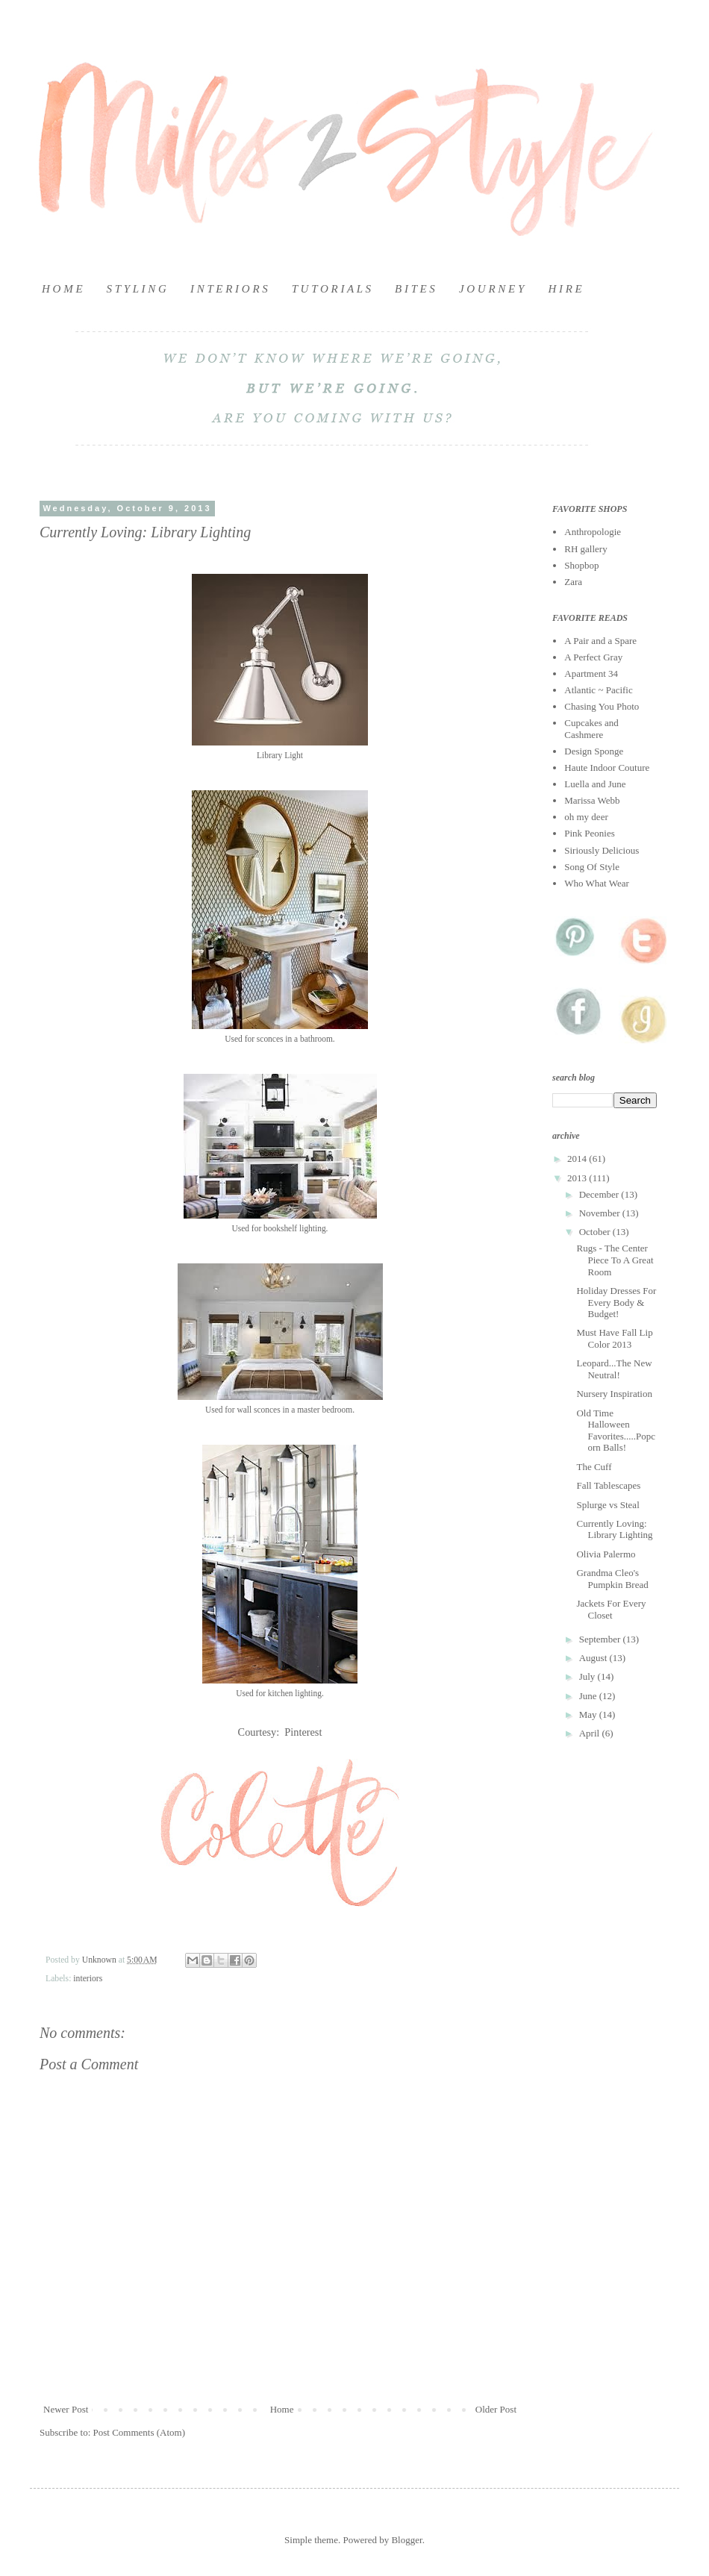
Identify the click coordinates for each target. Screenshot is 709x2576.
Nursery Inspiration (614, 1393)
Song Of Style (591, 866)
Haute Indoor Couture (606, 767)
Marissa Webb (591, 800)
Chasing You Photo (601, 706)
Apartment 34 (591, 673)
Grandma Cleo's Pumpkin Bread (612, 1578)
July (588, 1676)
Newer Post (65, 2409)
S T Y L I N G (136, 289)
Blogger (406, 2539)
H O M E (62, 289)
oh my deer (586, 816)
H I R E (564, 289)
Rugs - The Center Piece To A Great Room (614, 1259)
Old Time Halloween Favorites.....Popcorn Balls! (615, 1430)
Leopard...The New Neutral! (614, 1369)
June (589, 1695)
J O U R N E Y (492, 289)
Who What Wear (596, 883)
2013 (578, 1178)
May (589, 1714)
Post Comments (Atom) (139, 2432)
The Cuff (593, 1466)
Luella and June (594, 784)
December (600, 1194)
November (600, 1213)
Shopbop (581, 565)
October (596, 1231)
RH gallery (585, 548)
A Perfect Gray (593, 657)
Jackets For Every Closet (611, 1609)
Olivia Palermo (605, 1554)
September (601, 1639)
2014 (578, 1158)
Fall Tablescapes (608, 1485)
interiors (87, 1978)
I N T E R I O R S (229, 289)
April (590, 1733)
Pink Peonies (589, 833)
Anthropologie (592, 531)
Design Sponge (593, 751)
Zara (573, 581)
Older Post (495, 2409)
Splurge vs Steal (607, 1504)
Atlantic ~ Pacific (598, 689)
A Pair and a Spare (600, 640)
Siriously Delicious (601, 850)
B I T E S (415, 289)
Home (282, 2409)
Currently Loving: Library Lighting (614, 1529)
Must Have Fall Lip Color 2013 (614, 1338)
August (594, 1657)
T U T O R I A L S (331, 289)
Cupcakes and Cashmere (591, 728)
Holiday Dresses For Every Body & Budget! (616, 1302)
